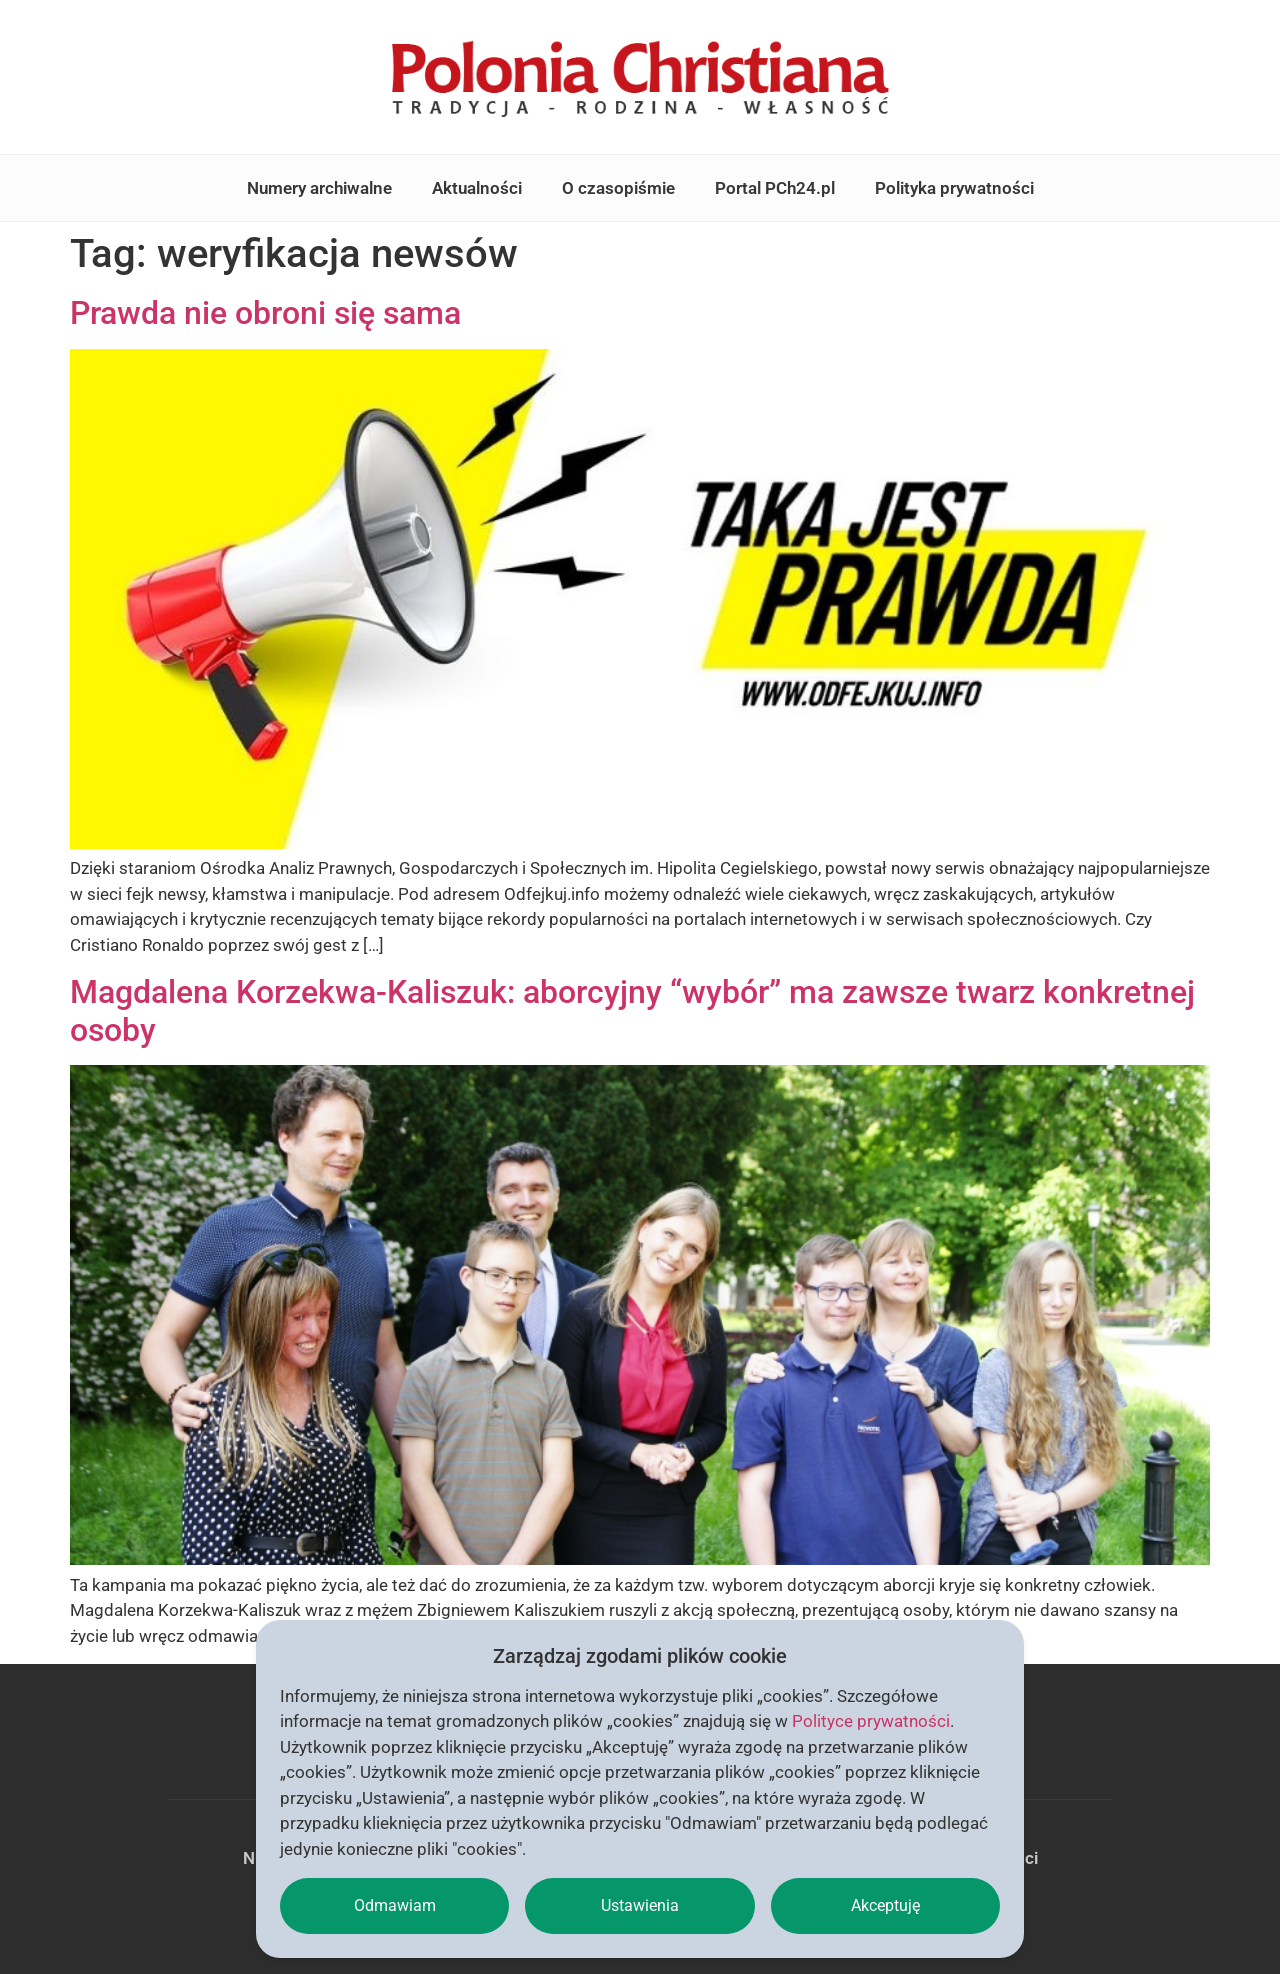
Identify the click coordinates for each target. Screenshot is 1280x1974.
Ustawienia (640, 1905)
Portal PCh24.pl (775, 188)
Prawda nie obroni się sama (265, 313)
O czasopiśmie (618, 188)
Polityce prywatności (871, 1721)
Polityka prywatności (954, 188)
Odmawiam (395, 1905)
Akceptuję (885, 1905)
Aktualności (477, 188)
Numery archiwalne (319, 188)
